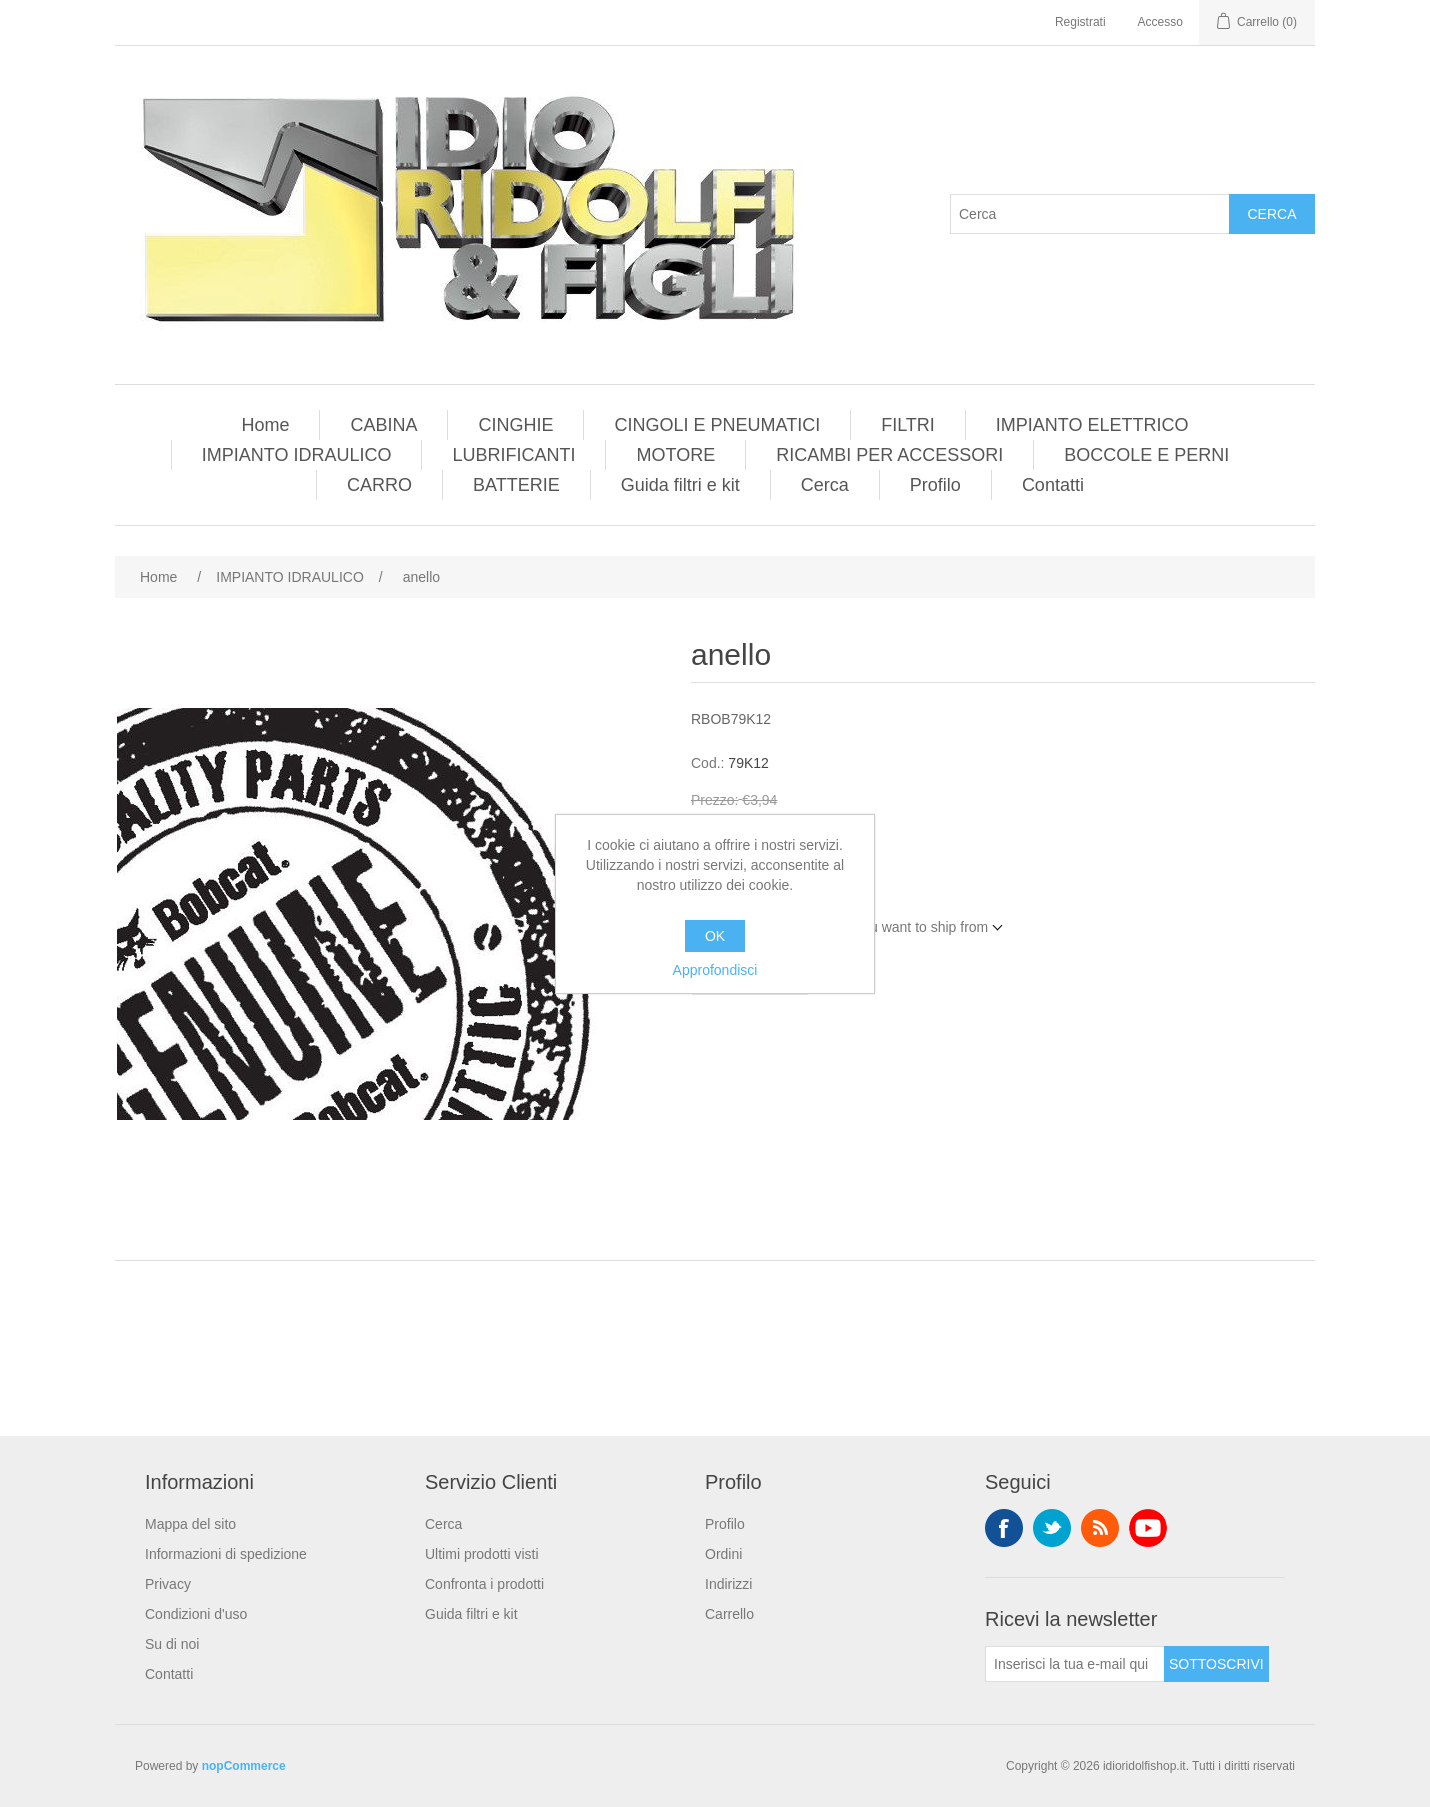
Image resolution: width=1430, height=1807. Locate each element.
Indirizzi (728, 1584)
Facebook (1004, 1528)
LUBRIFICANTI (513, 455)
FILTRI (908, 425)
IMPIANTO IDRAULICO (297, 455)
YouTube (1148, 1528)
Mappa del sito (190, 1524)
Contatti (1053, 485)
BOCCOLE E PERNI (1146, 455)
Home (265, 425)
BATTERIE (516, 485)
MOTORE (675, 455)
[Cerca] (1090, 214)
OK (715, 936)
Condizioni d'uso (196, 1614)
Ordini (723, 1554)
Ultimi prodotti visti (482, 1554)
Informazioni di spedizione (226, 1554)
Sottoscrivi (1216, 1664)
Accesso (1160, 22)
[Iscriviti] (1075, 1664)
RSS (1100, 1528)
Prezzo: (714, 800)
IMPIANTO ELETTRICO (1092, 425)
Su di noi (172, 1644)
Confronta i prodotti (484, 1584)
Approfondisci (715, 970)
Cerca (1271, 214)
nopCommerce (244, 1766)
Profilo (935, 485)
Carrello (729, 1614)
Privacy (168, 1584)
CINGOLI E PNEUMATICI (717, 425)
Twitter (1052, 1528)
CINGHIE (515, 425)
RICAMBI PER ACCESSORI (889, 455)
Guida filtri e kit (680, 485)
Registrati (1080, 22)
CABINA (383, 425)
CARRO (379, 485)
